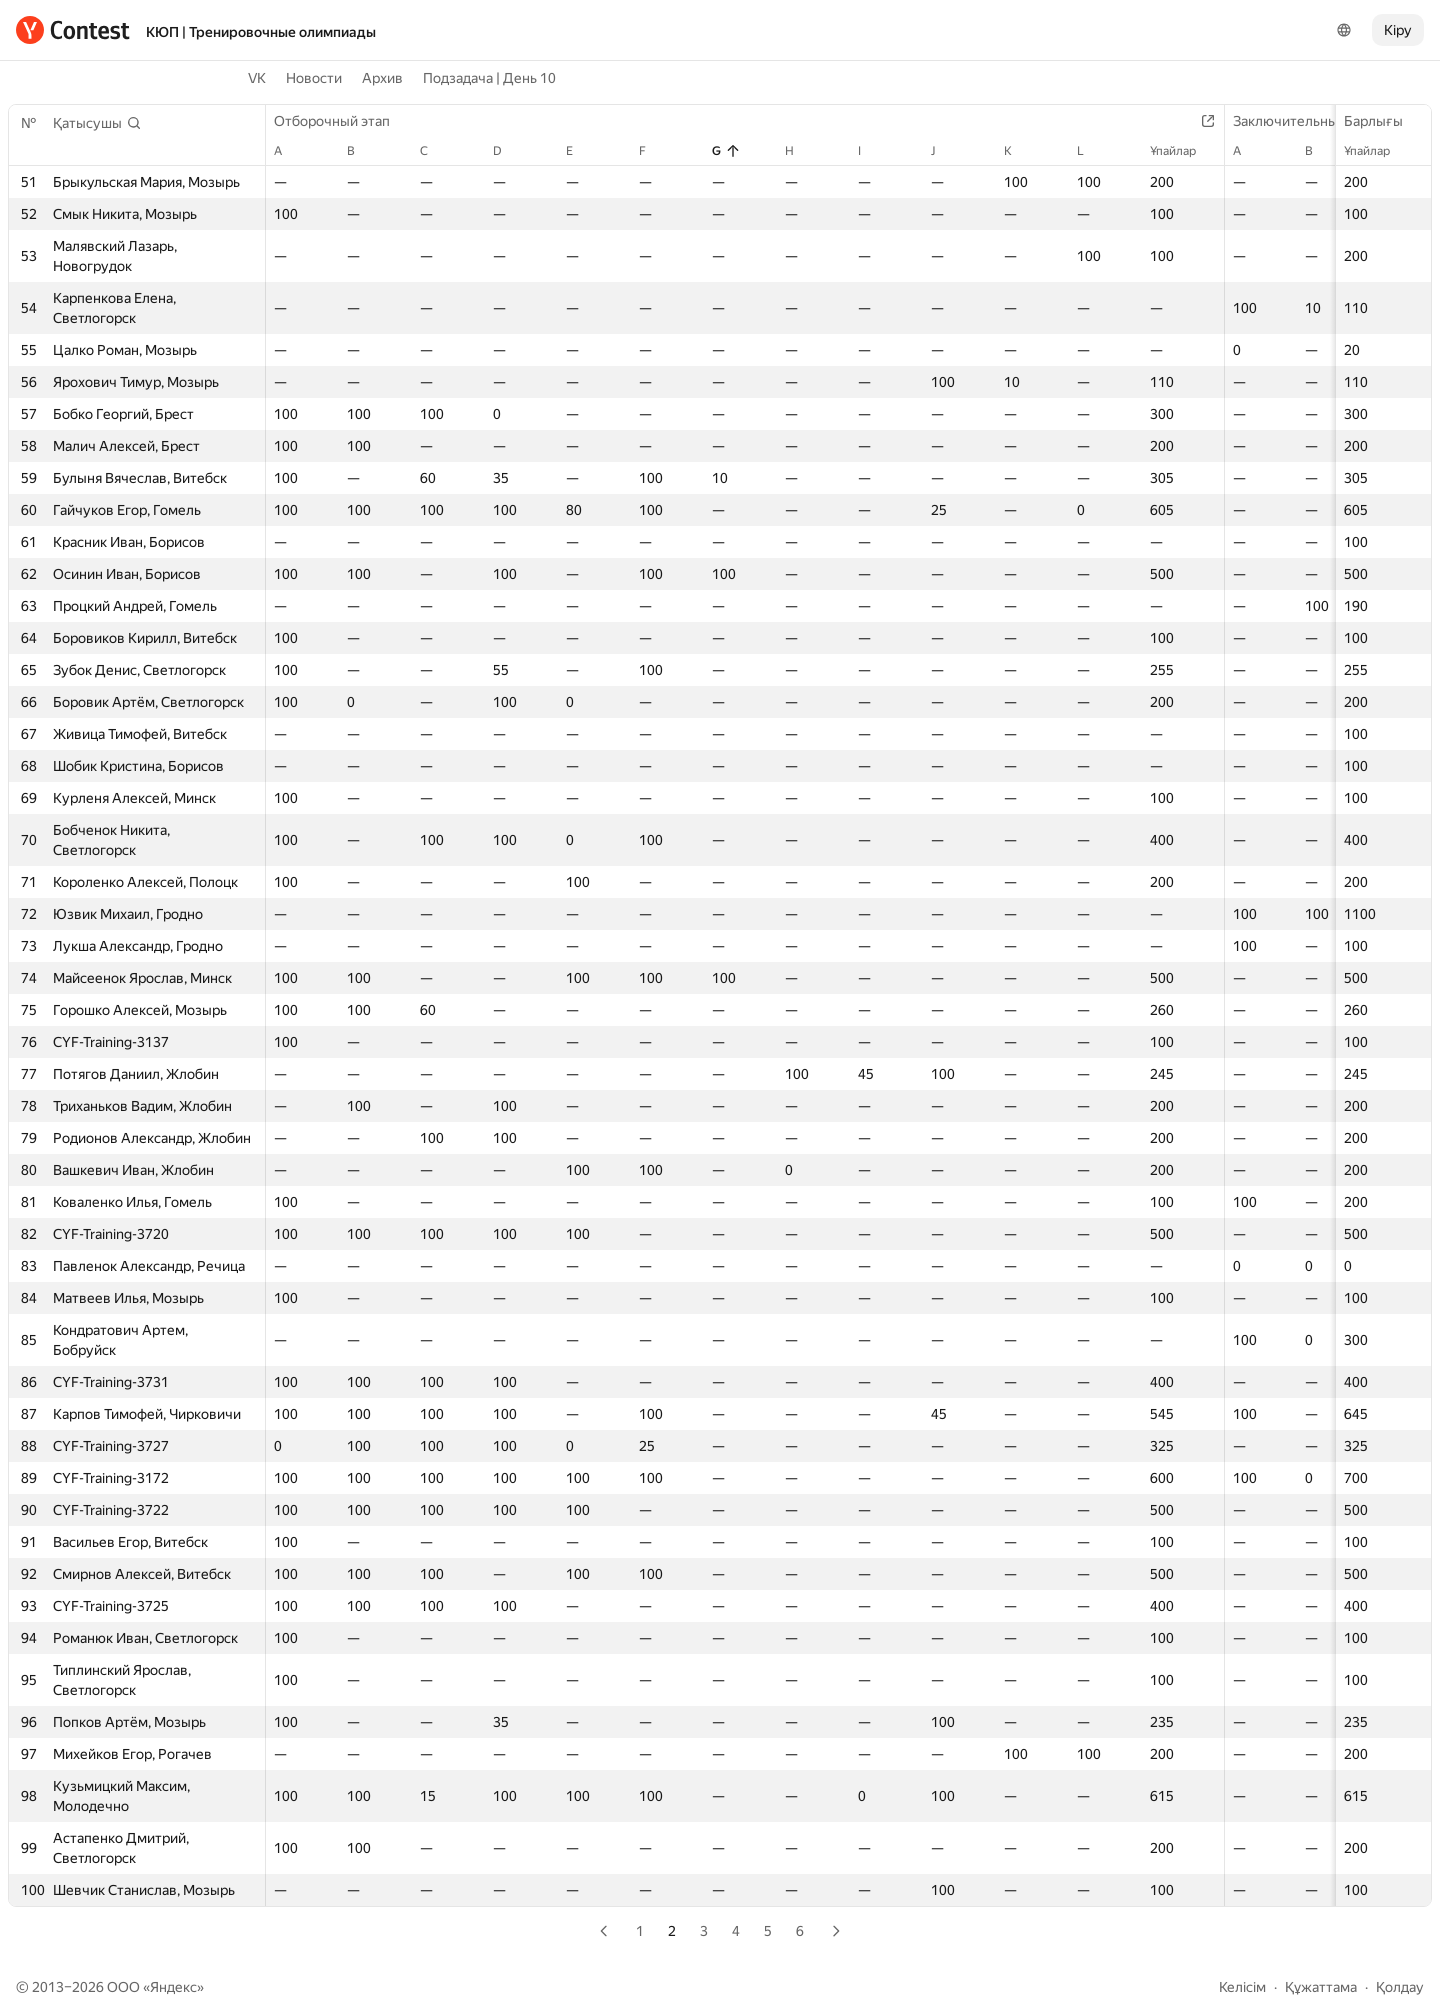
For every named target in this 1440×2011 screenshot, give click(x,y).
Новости (314, 78)
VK (257, 78)
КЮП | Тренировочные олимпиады (261, 32)
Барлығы (1383, 121)
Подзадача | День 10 (489, 78)
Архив (382, 78)
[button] (97, 123)
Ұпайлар (1377, 151)
